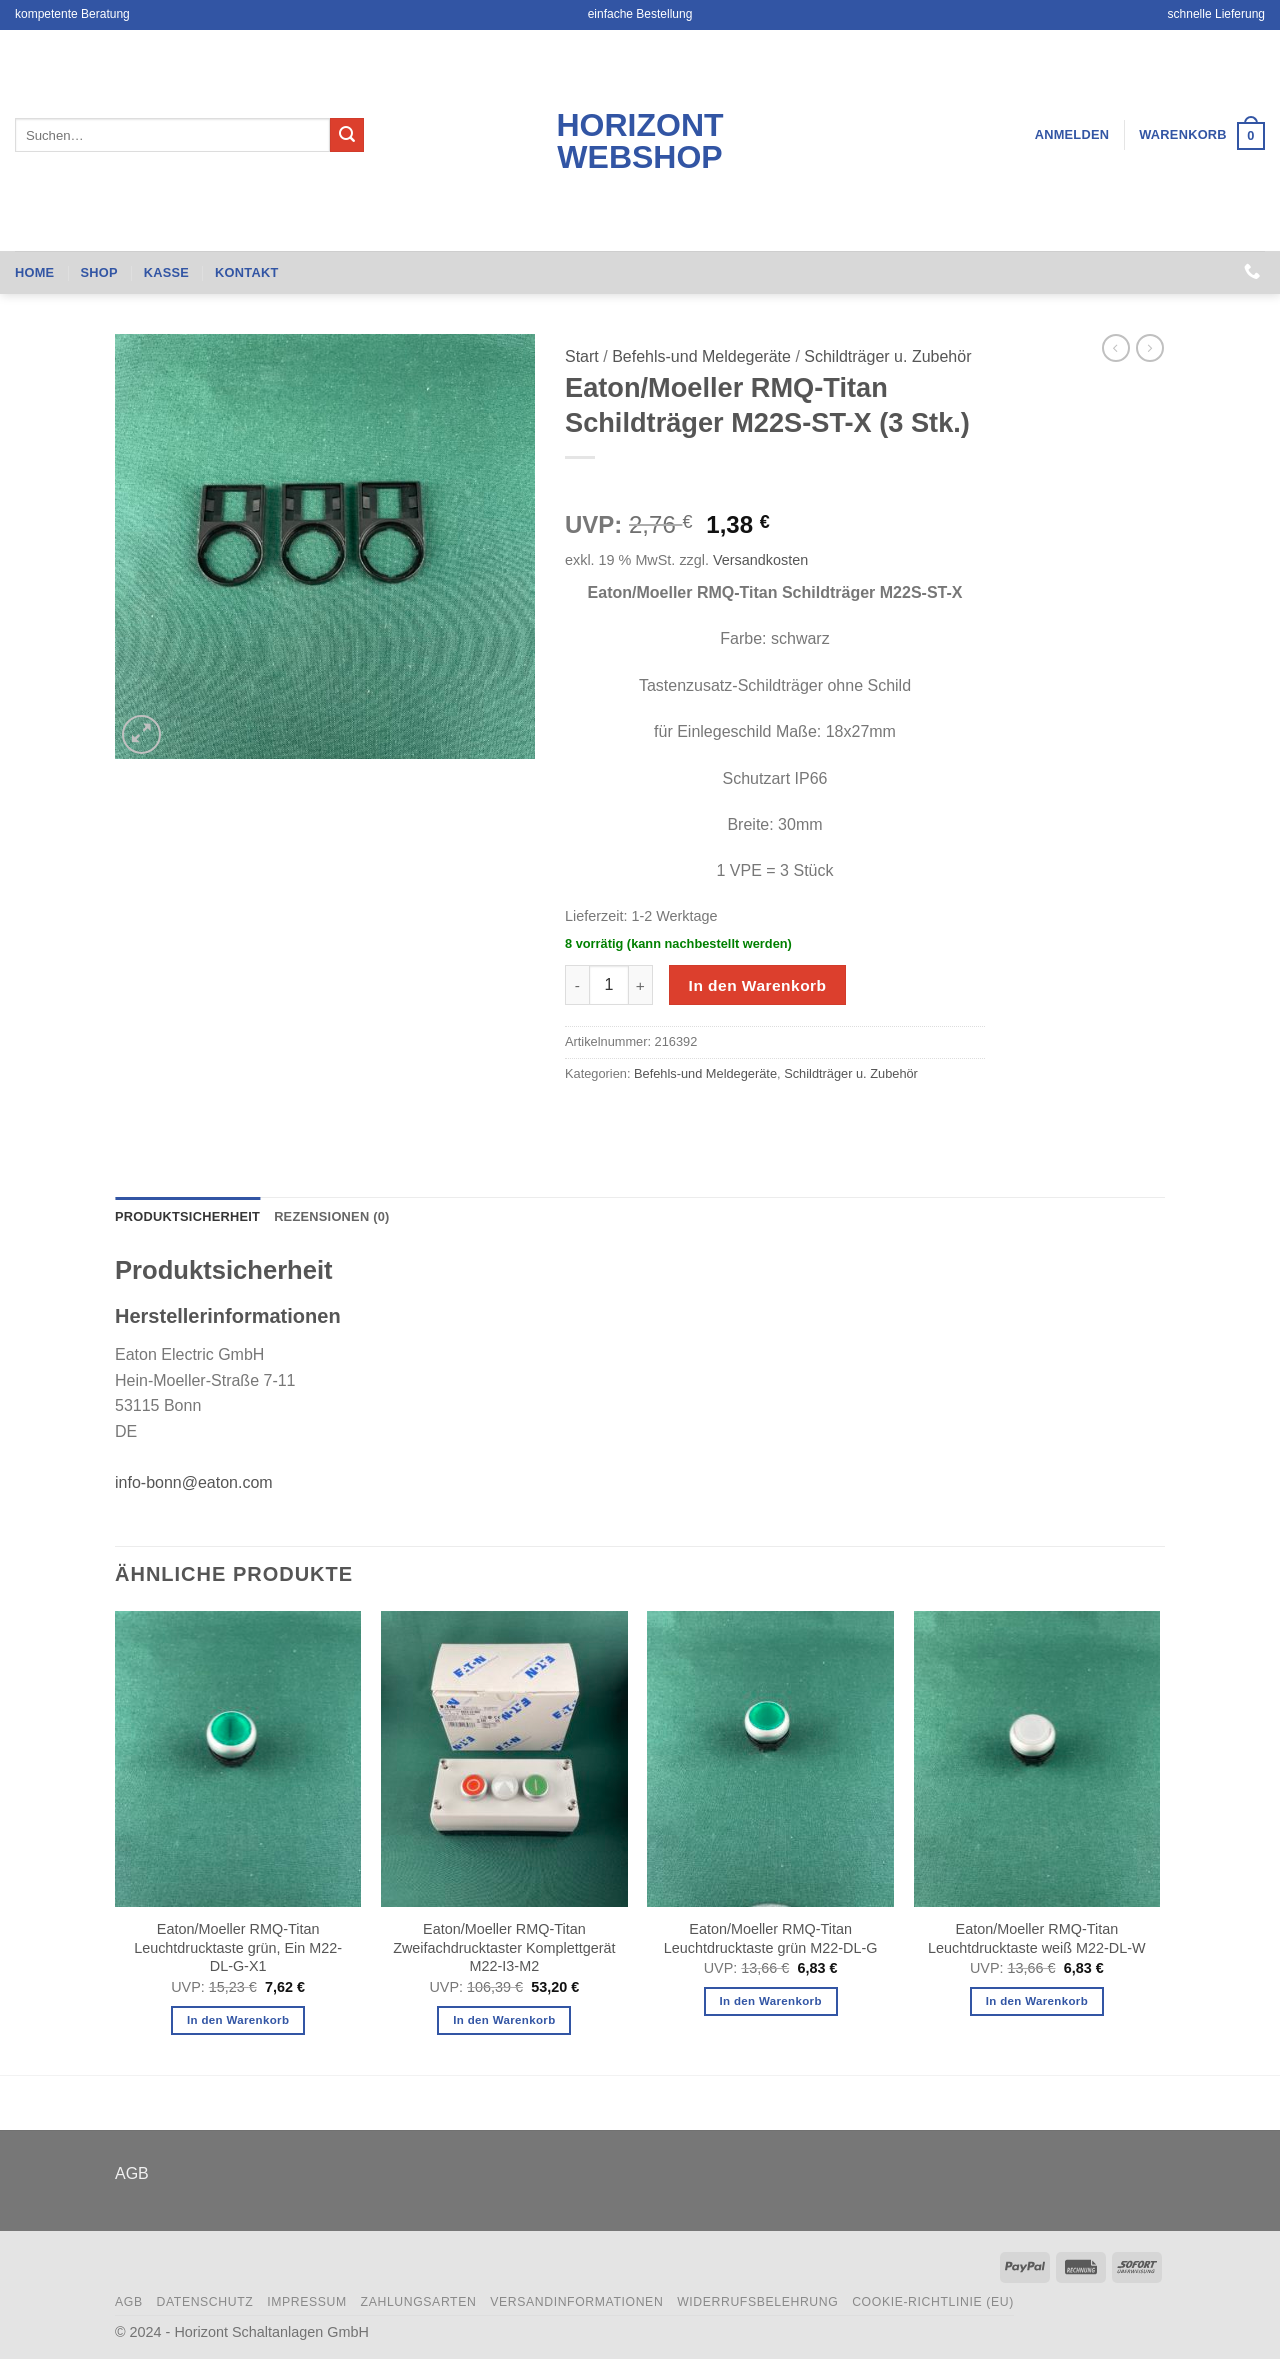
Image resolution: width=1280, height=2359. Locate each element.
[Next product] (1116, 348)
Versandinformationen (576, 2302)
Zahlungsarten (419, 2302)
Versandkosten (760, 560)
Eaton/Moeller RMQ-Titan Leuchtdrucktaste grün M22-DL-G (771, 1938)
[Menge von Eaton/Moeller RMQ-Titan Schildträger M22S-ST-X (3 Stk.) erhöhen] (641, 985)
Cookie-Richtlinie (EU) (933, 2302)
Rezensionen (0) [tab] (331, 1216)
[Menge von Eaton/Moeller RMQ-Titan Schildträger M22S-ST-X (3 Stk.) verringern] (577, 985)
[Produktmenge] (609, 985)
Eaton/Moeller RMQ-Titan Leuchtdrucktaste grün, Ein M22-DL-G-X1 (238, 1947)
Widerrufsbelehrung (757, 2302)
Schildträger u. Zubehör (887, 356)
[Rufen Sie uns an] (1252, 272)
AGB (132, 2173)
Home (34, 272)
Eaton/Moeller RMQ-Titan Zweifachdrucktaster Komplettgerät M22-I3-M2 (504, 1947)
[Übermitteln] (347, 135)
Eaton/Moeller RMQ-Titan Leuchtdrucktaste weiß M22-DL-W (1037, 1938)
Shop (98, 272)
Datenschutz (204, 2302)
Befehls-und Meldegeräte (701, 356)
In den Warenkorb (758, 985)
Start (582, 356)
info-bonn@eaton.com (194, 1482)
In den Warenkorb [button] (238, 2020)
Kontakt (246, 272)
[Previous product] (1150, 348)
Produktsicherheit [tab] (187, 1216)
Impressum (307, 2302)
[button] (1072, 135)
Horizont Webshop (639, 141)
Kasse (166, 272)
